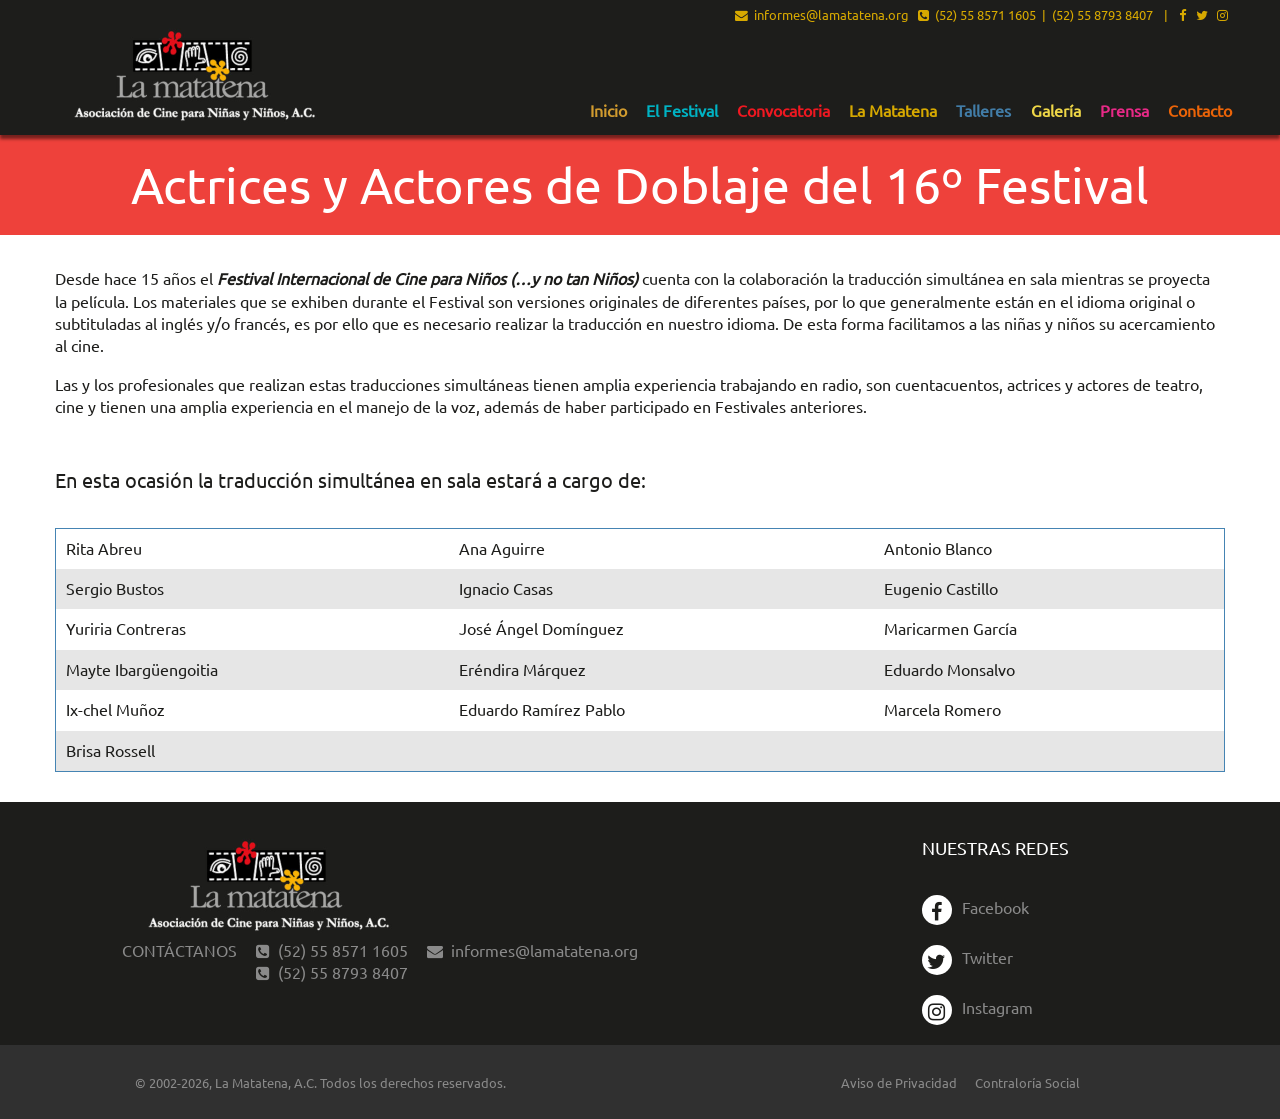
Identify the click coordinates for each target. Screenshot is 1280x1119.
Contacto (1200, 111)
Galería (1056, 111)
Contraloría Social (1027, 1082)
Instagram (977, 1007)
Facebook (975, 907)
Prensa (1124, 111)
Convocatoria (783, 111)
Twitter (967, 957)
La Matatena (893, 111)
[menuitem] (608, 110)
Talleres (983, 111)
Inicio (608, 111)
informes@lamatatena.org (822, 16)
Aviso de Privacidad (899, 1082)
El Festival (682, 111)
